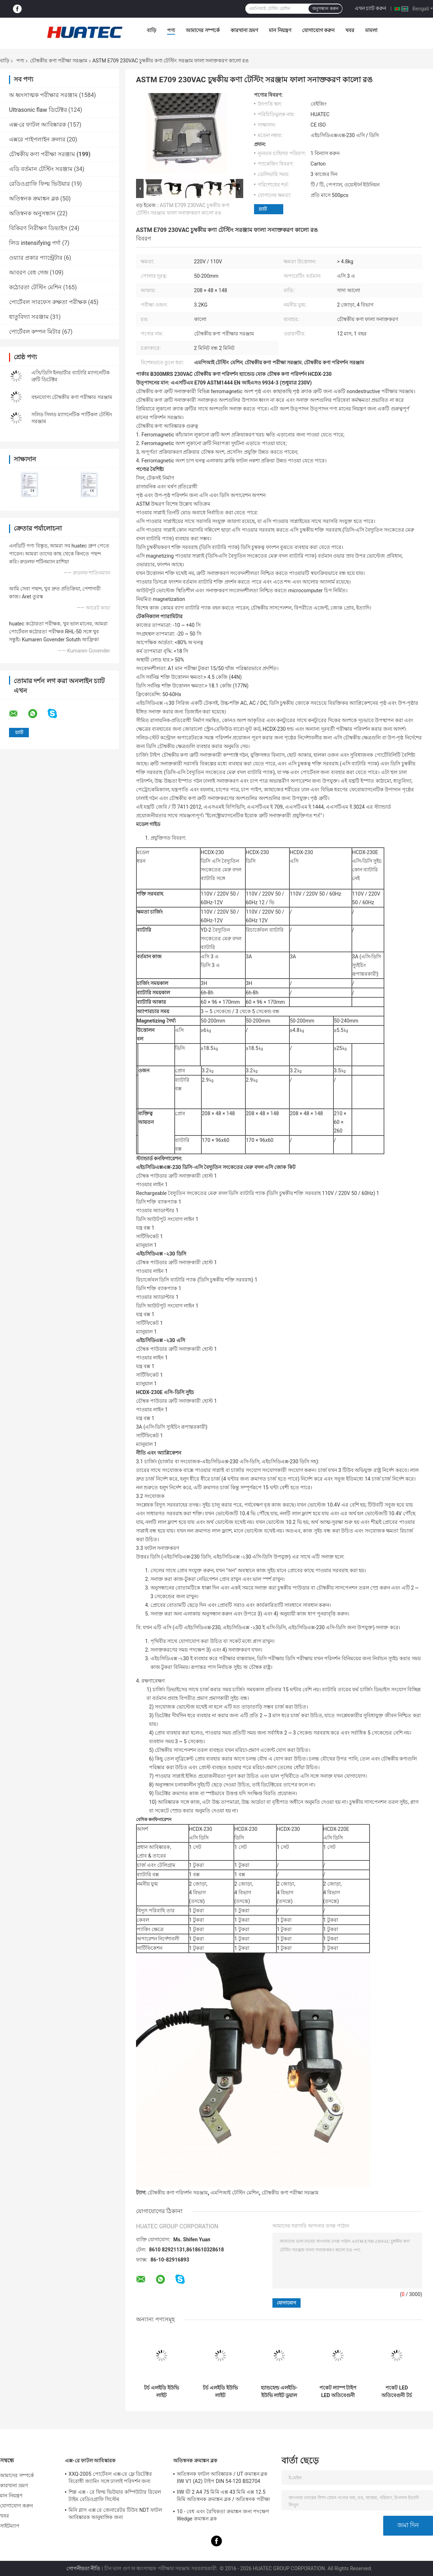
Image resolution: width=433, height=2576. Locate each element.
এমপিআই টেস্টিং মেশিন (234, 2192)
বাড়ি (151, 30)
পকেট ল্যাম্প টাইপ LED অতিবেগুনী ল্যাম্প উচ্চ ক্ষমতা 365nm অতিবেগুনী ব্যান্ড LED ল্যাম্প (338, 2392)
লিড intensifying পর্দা (35, 242)
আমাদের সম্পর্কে (202, 30)
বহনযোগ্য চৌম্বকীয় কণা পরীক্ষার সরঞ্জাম (71, 397)
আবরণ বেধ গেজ (28, 272)
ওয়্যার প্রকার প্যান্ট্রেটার (35, 257)
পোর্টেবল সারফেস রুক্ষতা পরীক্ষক (48, 302)
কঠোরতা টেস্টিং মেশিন (35, 287)
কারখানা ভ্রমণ (244, 30)
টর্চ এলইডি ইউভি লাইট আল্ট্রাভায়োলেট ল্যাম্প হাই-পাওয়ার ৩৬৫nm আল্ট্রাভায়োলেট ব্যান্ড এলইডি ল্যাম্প (161, 2392)
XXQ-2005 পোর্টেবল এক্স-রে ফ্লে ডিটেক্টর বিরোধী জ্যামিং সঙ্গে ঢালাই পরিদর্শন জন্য (110, 2477)
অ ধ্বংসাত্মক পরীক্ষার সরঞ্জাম (43, 95)
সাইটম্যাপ (10, 2526)
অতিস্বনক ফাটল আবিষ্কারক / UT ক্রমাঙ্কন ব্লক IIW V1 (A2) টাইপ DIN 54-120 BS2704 (222, 2477)
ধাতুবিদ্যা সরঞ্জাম (29, 316)
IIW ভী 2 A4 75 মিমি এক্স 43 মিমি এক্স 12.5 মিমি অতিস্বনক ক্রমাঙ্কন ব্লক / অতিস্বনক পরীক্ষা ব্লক (223, 2496)
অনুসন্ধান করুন (325, 8)
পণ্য (171, 30)
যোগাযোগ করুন (318, 30)
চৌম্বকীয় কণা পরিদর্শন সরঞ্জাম (177, 2192)
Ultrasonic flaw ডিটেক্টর (38, 109)
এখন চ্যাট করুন (370, 8)
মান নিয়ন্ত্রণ (280, 30)
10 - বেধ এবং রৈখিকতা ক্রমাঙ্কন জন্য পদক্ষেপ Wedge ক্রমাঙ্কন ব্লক (223, 2515)
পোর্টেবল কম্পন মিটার (35, 331)
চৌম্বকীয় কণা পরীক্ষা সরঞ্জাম (58, 60)
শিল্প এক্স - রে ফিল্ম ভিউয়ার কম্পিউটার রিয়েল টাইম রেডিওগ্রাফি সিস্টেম (115, 2495)
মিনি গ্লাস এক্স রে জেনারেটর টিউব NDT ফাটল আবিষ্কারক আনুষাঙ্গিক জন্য (115, 2513)
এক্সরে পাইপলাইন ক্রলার (37, 139)
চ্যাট (263, 209)
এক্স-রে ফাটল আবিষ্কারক (37, 124)
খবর (349, 30)
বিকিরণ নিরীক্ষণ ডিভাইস (38, 228)
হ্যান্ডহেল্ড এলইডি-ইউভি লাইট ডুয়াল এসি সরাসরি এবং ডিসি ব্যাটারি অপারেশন (279, 2392)
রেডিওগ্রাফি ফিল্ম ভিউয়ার (39, 183)
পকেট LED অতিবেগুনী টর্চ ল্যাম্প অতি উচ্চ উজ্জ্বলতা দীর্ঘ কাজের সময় (397, 2392)
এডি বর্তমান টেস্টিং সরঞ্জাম (41, 169)
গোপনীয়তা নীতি (83, 2568)
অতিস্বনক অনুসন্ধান (32, 213)
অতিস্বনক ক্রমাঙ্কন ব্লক (34, 198)
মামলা (371, 30)
